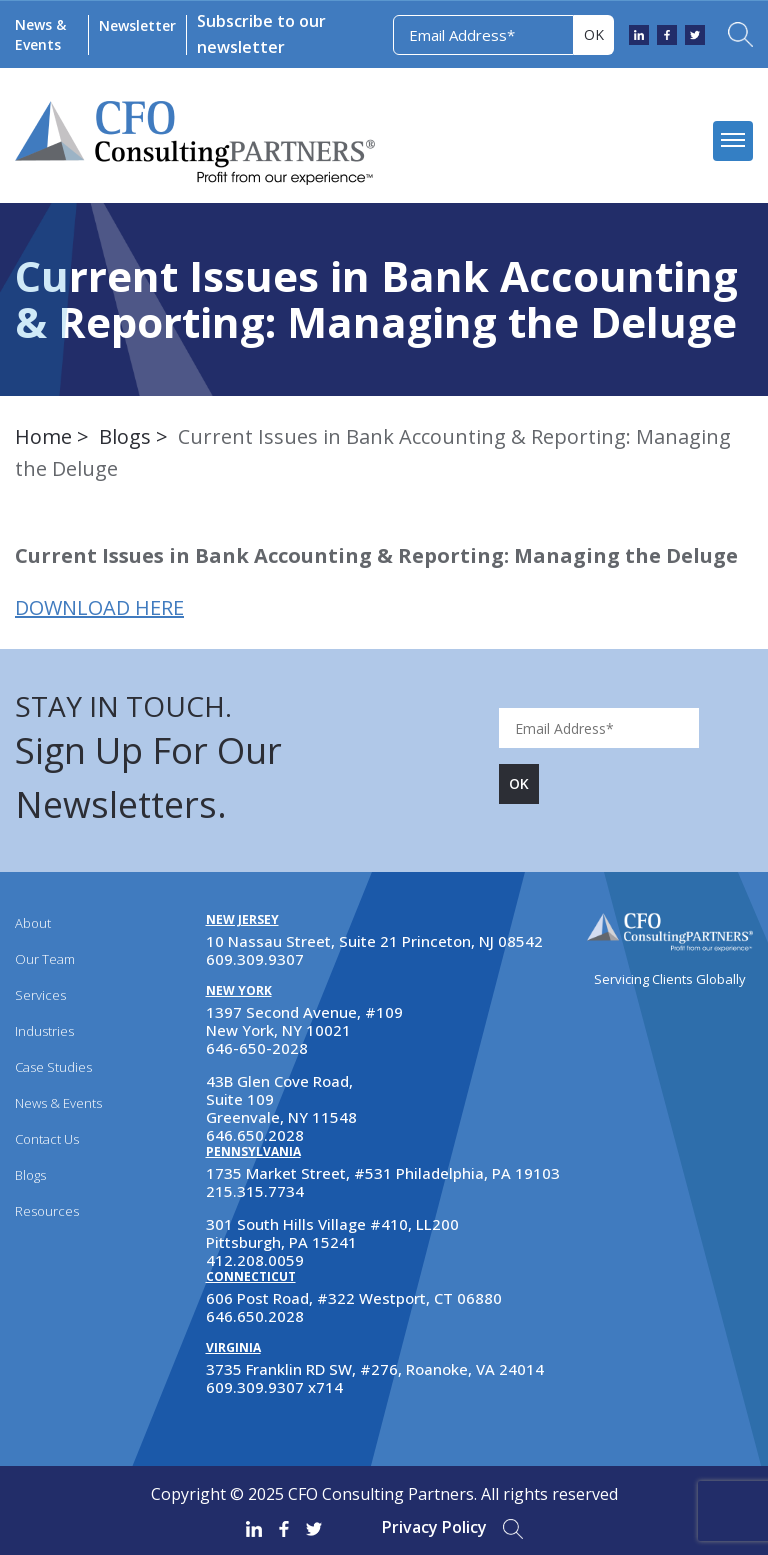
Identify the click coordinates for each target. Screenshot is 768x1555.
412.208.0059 (255, 1260)
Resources (47, 1211)
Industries (44, 1031)
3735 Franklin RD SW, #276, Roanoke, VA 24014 (375, 1369)
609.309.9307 (255, 959)
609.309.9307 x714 (274, 1387)
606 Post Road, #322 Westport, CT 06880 (354, 1298)
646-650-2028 (257, 1048)
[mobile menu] (733, 141)
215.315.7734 (255, 1191)
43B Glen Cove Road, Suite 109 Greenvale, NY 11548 (281, 1099)
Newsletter (137, 25)
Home (43, 436)
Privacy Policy (434, 1527)
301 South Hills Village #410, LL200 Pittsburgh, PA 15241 (332, 1233)
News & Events (40, 34)
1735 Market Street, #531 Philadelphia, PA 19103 (383, 1173)
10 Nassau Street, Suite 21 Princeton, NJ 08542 (374, 941)
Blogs (125, 436)
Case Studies (53, 1067)
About (33, 923)
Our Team (45, 959)
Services (40, 995)
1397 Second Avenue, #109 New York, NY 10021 (304, 1021)
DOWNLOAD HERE (99, 607)
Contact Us (47, 1139)
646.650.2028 (255, 1135)
